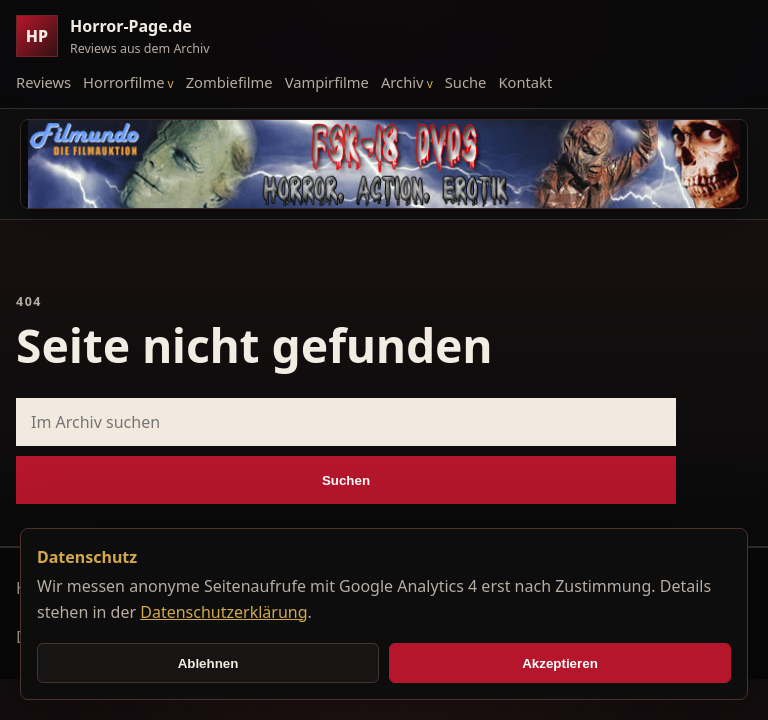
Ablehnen (208, 663)
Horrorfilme (123, 82)
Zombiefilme (229, 82)
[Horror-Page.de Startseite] (121, 36)
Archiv (402, 82)
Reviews (43, 82)
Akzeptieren (560, 663)
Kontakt (525, 82)
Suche (466, 82)
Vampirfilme (327, 82)
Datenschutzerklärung (223, 612)
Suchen (346, 480)
